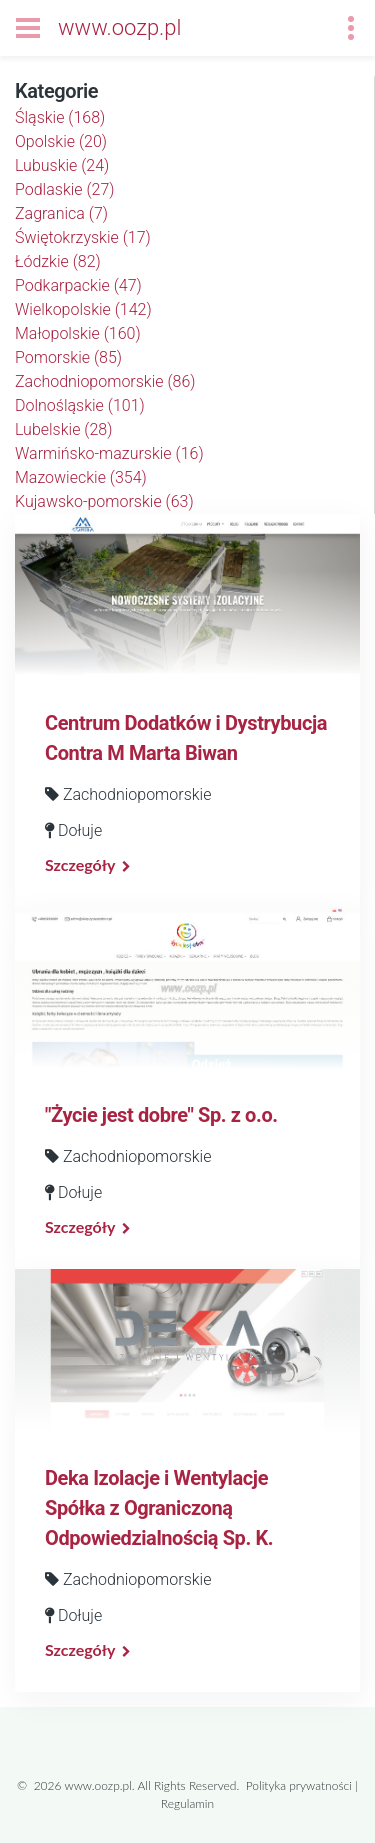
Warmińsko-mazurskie (109, 453)
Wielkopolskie (83, 309)
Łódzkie (58, 261)
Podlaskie (65, 189)
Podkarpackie (78, 285)
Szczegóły (80, 864)
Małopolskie (78, 333)
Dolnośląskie (80, 405)
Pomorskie (68, 357)
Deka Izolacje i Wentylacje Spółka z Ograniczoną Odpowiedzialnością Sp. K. (159, 1508)
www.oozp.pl (119, 27)
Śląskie (60, 117)
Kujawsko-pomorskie (104, 501)
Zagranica (61, 213)
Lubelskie (63, 429)
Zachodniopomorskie (105, 381)
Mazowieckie (81, 477)
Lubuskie (62, 165)
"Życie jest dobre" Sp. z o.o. (161, 1115)
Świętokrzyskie (83, 237)
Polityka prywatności (299, 1785)
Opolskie (61, 141)
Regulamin (187, 1803)
